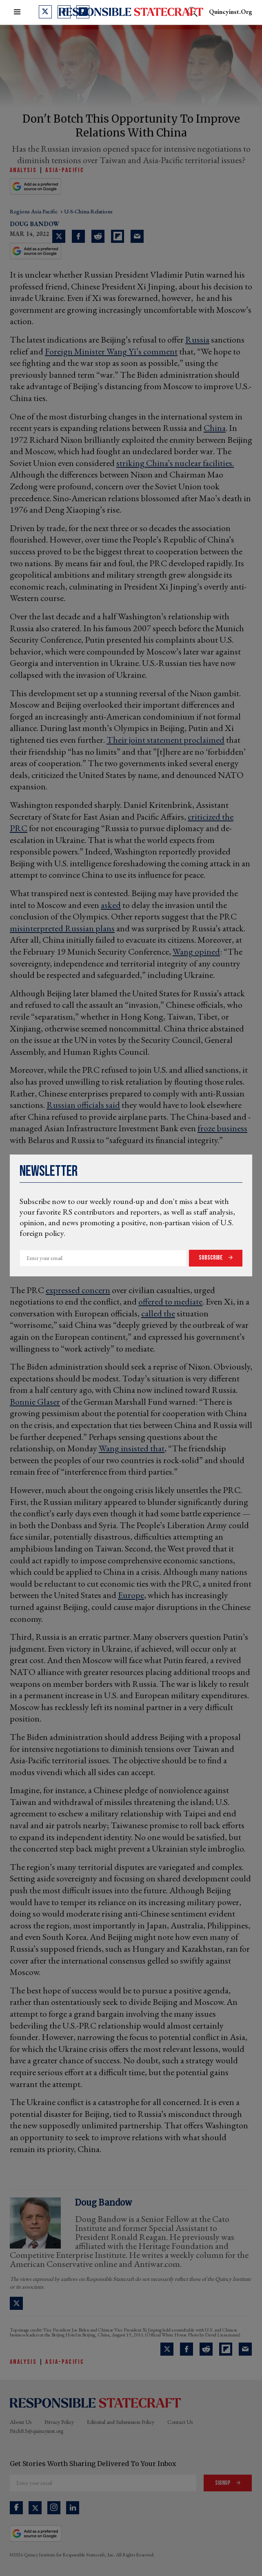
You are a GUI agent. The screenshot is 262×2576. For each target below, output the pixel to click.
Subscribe (211, 1258)
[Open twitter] (45, 11)
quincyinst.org (230, 11)
